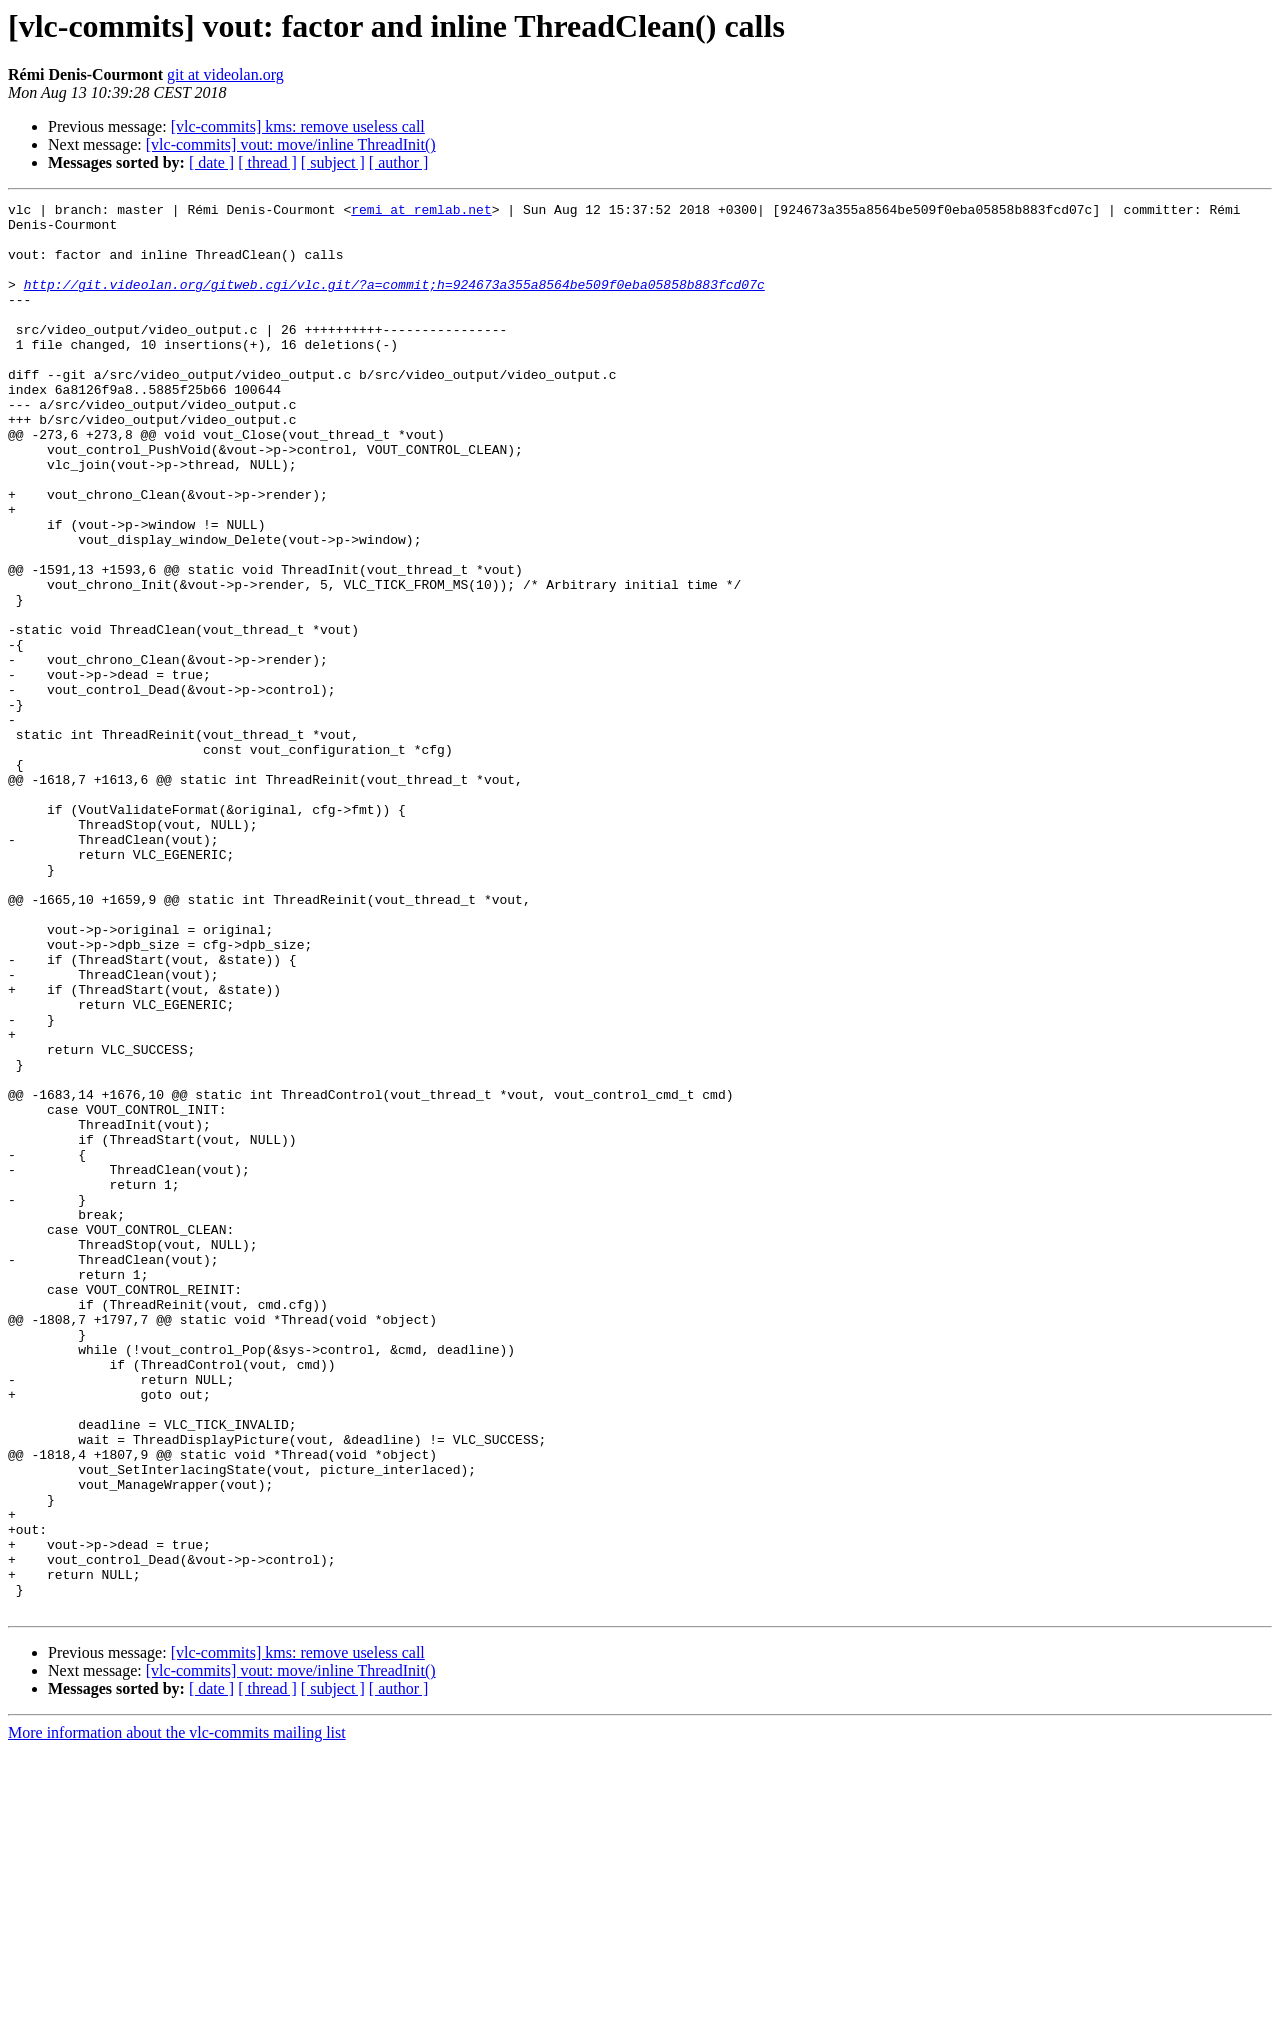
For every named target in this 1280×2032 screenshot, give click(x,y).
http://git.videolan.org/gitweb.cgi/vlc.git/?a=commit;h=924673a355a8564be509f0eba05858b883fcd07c (394, 302)
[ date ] (211, 162)
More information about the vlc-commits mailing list (177, 2014)
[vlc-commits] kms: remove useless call (298, 126)
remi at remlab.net (421, 212)
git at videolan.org (225, 74)
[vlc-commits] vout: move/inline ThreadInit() (291, 144)
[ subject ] (333, 162)
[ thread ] (267, 162)
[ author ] (399, 162)
